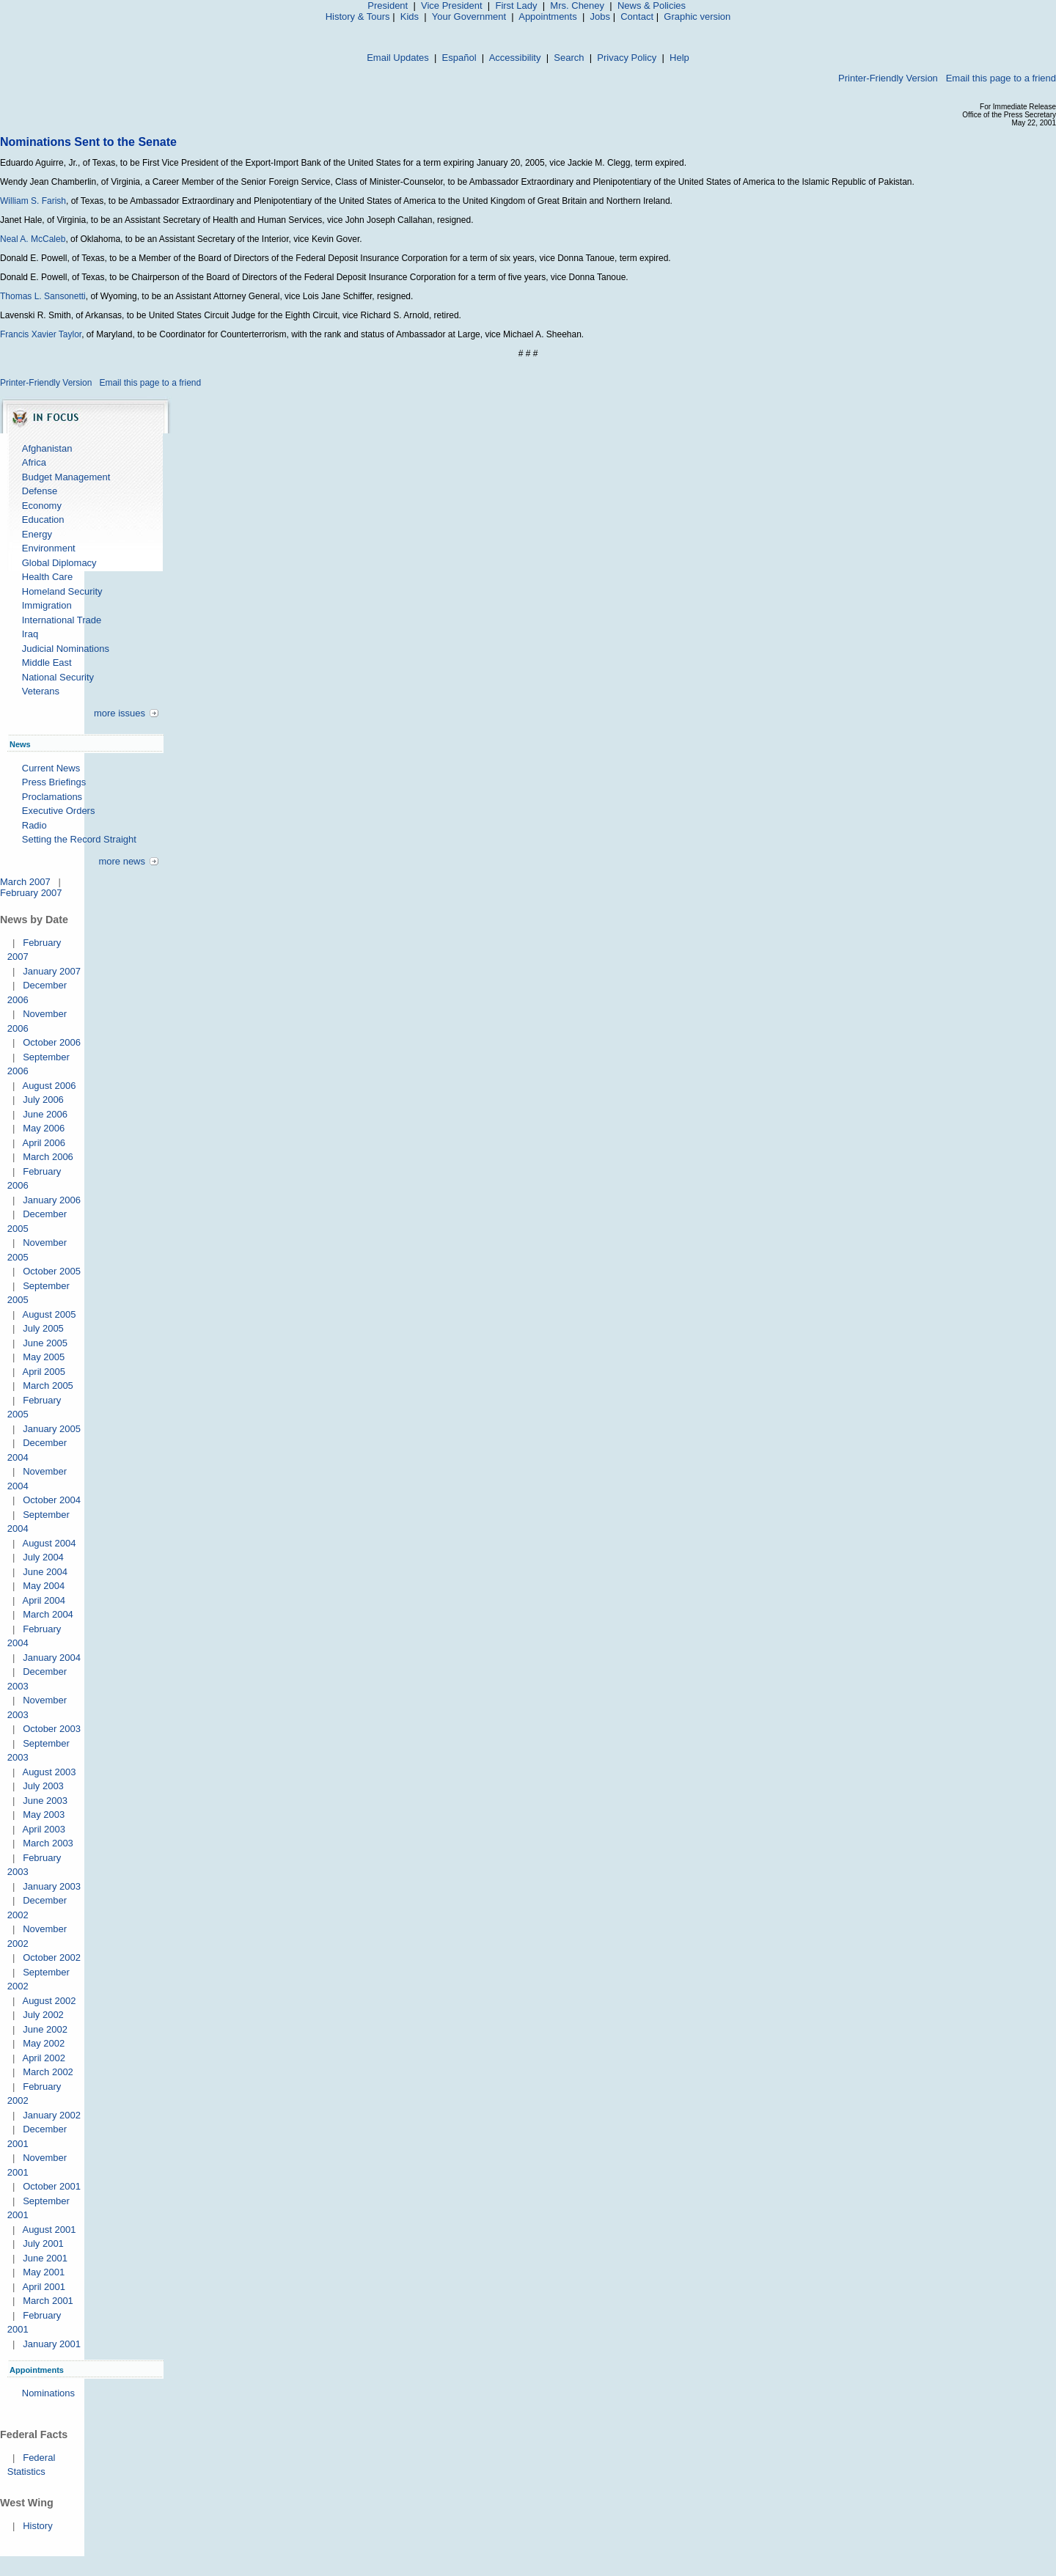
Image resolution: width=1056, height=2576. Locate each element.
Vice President (452, 5)
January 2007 (52, 971)
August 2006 (49, 1085)
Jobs (600, 16)
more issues (119, 713)
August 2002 (49, 2000)
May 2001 (44, 2272)
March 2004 (48, 1614)
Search (569, 57)
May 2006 (44, 1128)
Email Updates (398, 57)
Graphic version (697, 16)
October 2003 (52, 1728)
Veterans (40, 691)
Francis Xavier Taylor (40, 334)
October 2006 (52, 1042)
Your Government (469, 16)
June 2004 (45, 1571)
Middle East (47, 662)
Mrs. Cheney (577, 5)
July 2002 (43, 2014)
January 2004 (52, 1657)
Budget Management (66, 476)
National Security (58, 677)
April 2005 (43, 1371)
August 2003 (49, 1771)
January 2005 (52, 1428)
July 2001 (43, 2243)
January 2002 (52, 2115)
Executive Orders (58, 810)
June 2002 (45, 2029)
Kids (409, 16)
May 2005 (44, 1356)
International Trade (61, 619)
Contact (636, 16)
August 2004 (49, 1543)
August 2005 (49, 1314)
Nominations (48, 2393)
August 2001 (49, 2229)
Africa (34, 462)
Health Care (47, 576)
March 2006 (48, 1156)
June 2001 (45, 2258)
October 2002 (52, 1957)
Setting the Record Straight (79, 839)
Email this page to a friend (1001, 78)
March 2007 (25, 881)
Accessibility (515, 57)
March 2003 (48, 1843)
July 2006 (43, 1099)
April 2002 (43, 2057)
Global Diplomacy (59, 562)
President (387, 5)
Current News (51, 768)
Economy (42, 505)
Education (43, 519)
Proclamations (52, 796)
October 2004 (52, 1499)
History (37, 2525)
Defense (39, 490)
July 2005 (43, 1328)
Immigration (47, 605)
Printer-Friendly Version (888, 78)
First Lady (516, 5)
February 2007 (31, 892)
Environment (49, 548)
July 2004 (43, 1557)
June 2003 (45, 1800)
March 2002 (48, 2071)
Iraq (30, 633)
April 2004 (43, 1600)
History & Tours (358, 16)
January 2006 (52, 1200)
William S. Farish (33, 201)
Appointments (547, 16)
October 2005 (52, 1271)
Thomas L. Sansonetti (43, 296)
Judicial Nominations (65, 648)
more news (121, 861)
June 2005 (45, 1342)
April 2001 (43, 2286)
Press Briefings (54, 782)
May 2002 (44, 2043)
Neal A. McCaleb (32, 239)
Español (459, 57)
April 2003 (43, 1829)
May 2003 (44, 1814)
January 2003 (52, 1886)
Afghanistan (47, 448)
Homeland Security (62, 591)
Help (679, 57)
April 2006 (43, 1142)
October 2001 (52, 2186)
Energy (37, 534)
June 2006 (45, 1114)
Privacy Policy (626, 57)
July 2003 (43, 1785)
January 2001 (52, 2343)
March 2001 (48, 2300)
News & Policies (651, 5)
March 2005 (48, 1385)
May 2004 (44, 1585)
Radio (34, 825)
